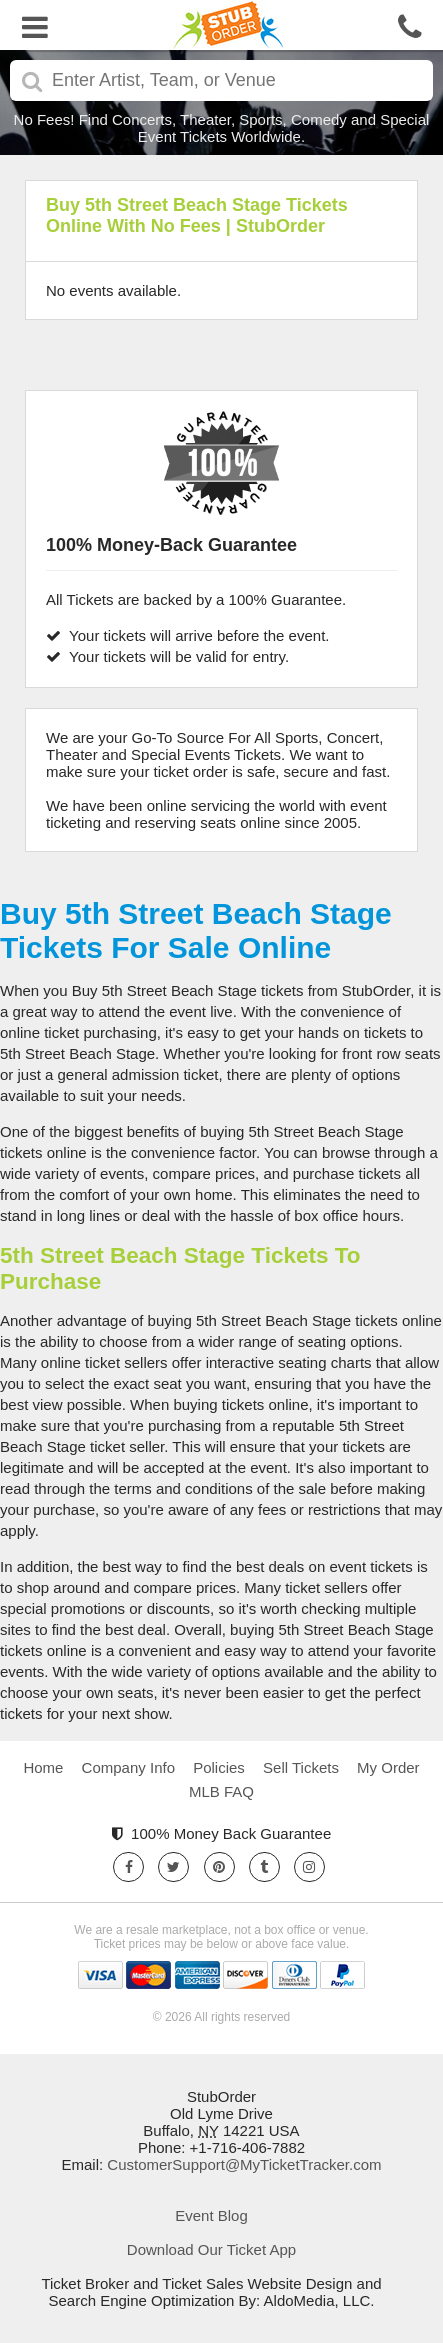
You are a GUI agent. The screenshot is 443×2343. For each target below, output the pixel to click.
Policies (219, 1767)
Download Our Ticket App (211, 2249)
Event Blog (211, 2215)
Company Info (128, 1767)
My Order (388, 1767)
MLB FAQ (221, 1791)
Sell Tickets (301, 1767)
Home (43, 1767)
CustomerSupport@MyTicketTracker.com (244, 2164)
